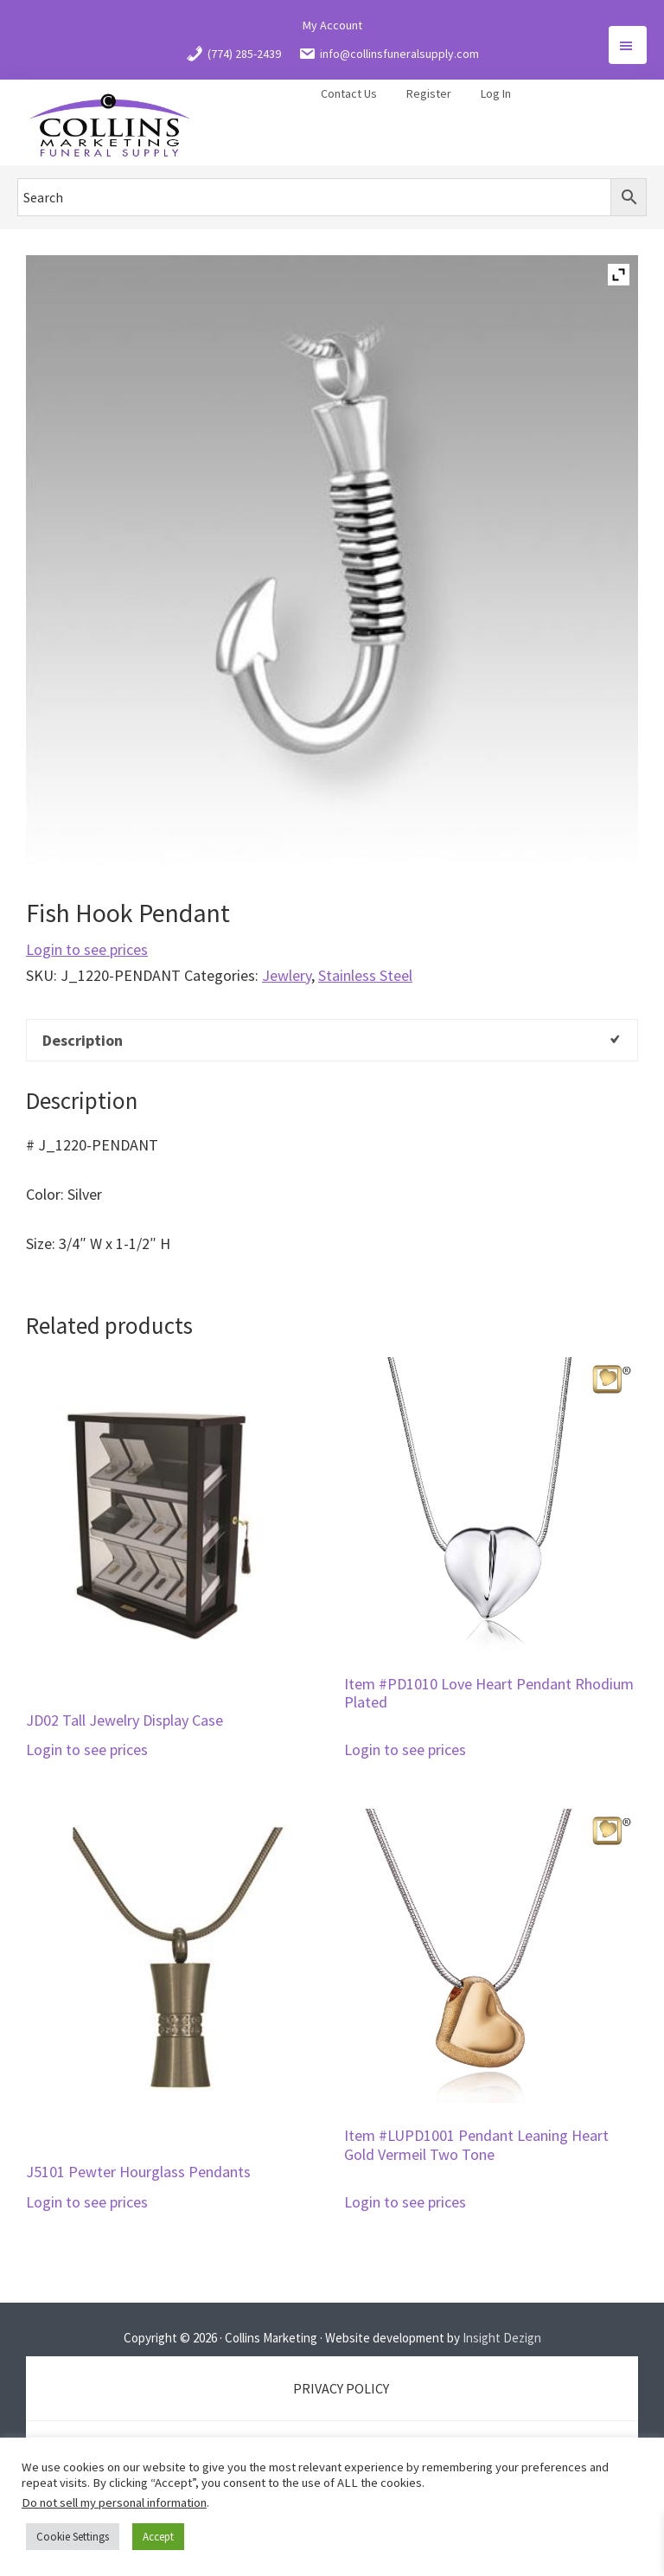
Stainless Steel (365, 975)
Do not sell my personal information (114, 2502)
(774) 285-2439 (233, 53)
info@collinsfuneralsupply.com (388, 53)
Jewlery (286, 975)
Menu (628, 45)
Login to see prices (87, 949)
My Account (332, 25)
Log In (496, 93)
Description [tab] (82, 1040)
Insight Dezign (502, 2337)
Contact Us (349, 93)
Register (428, 93)
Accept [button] (158, 2536)
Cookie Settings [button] (72, 2536)
